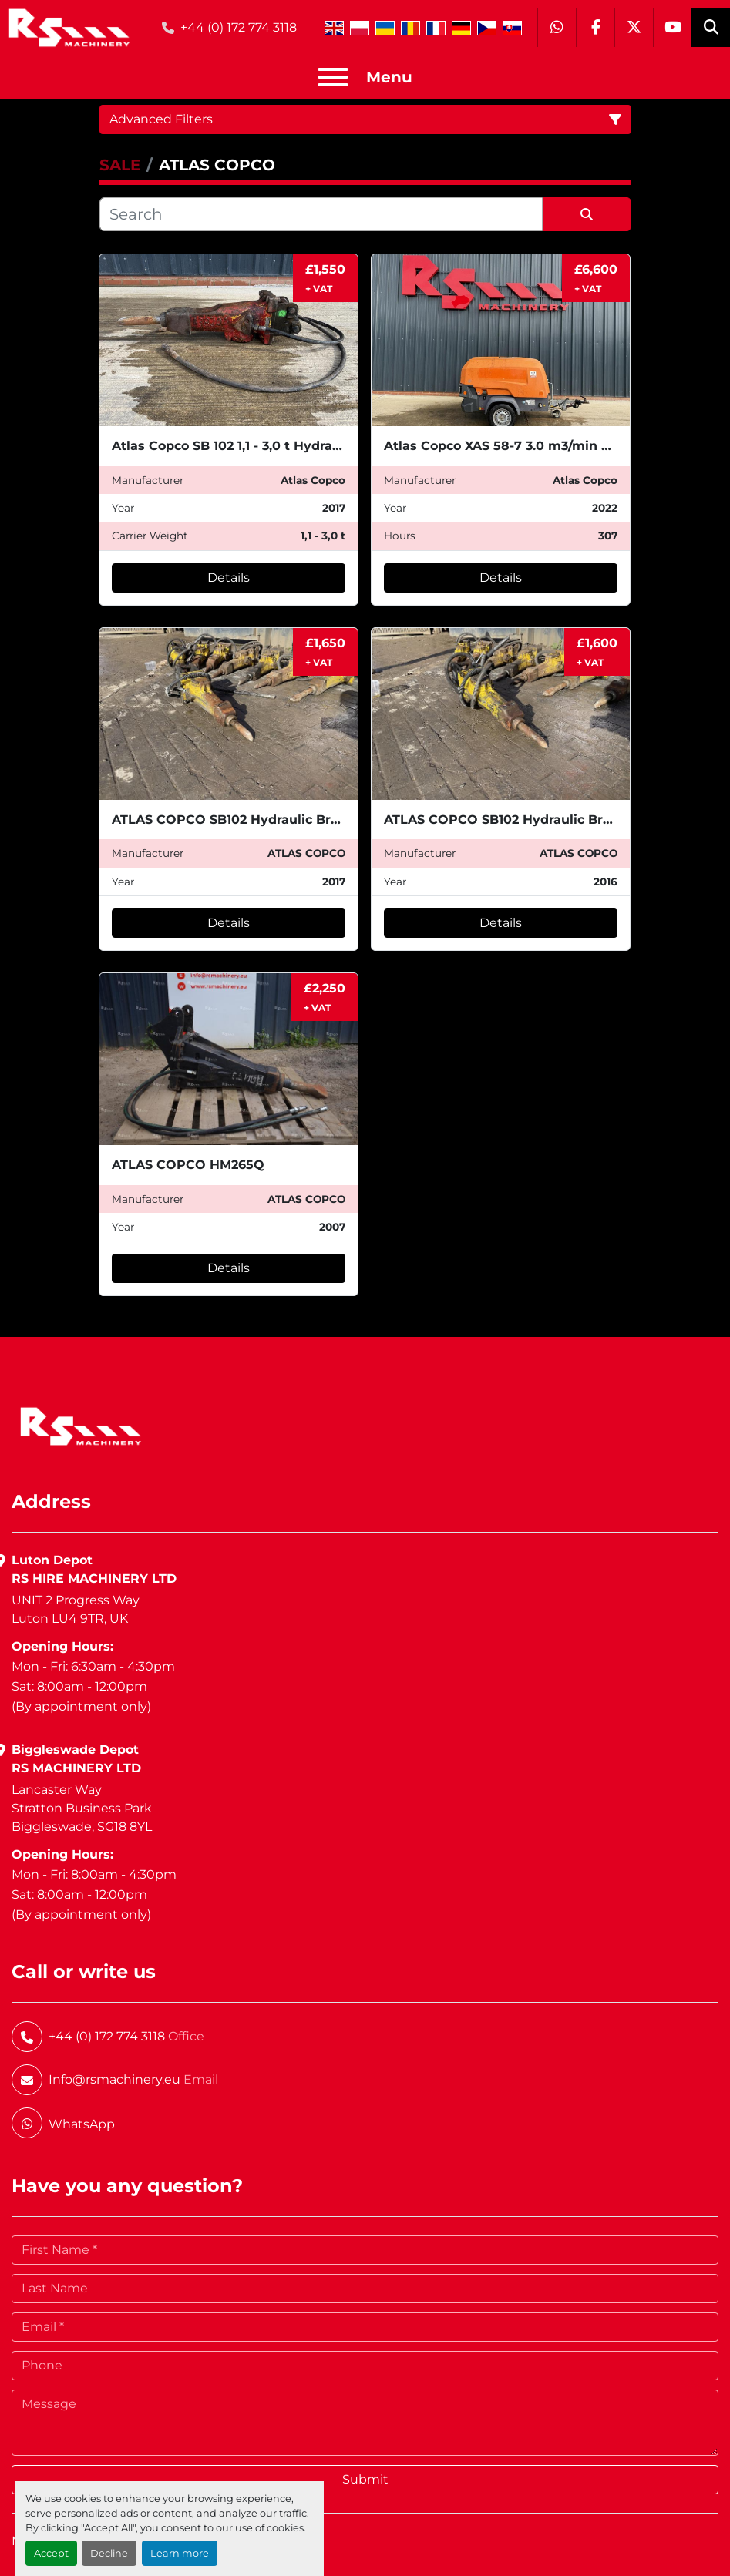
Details (228, 577)
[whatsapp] (556, 27)
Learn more (179, 2553)
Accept (51, 2553)
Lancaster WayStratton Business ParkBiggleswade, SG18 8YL (82, 1808)
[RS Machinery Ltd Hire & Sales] (81, 1425)
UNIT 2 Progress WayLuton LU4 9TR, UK (76, 1609)
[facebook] (595, 27)
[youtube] (672, 27)
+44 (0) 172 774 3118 (238, 27)
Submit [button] (365, 2479)
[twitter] (633, 27)
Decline (109, 2553)
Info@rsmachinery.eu (114, 2079)
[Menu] (333, 77)
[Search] (321, 214)
